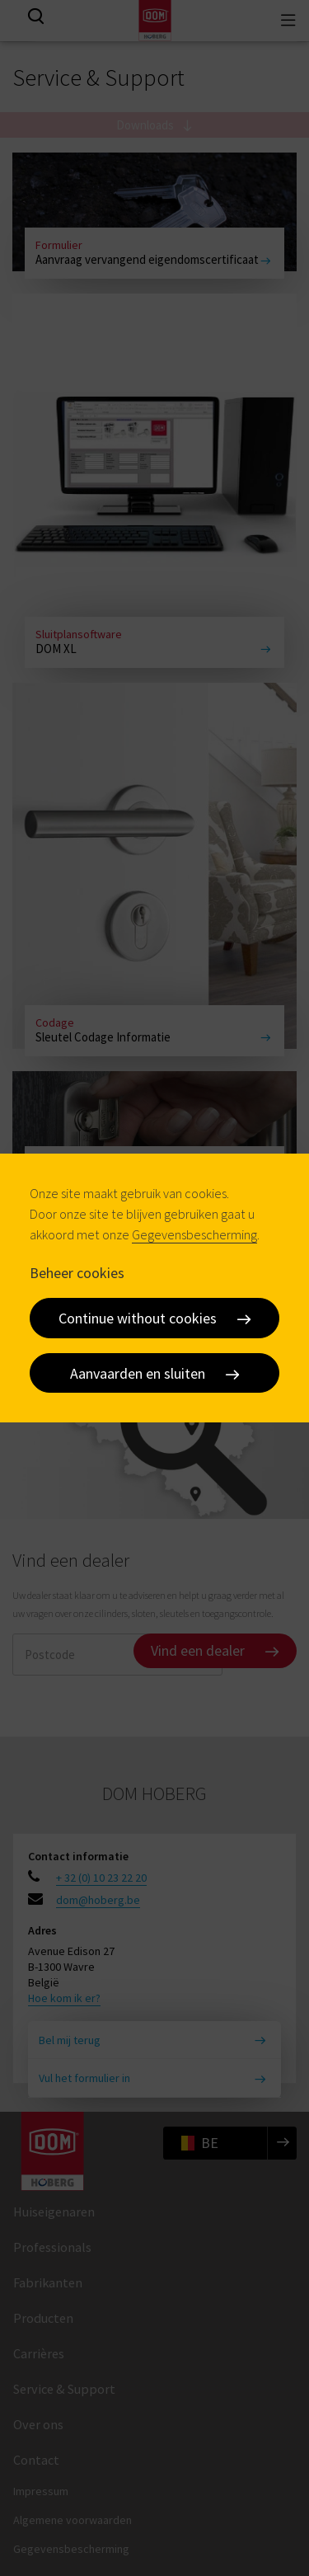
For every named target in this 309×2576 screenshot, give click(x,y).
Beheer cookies (77, 1271)
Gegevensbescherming (194, 1234)
